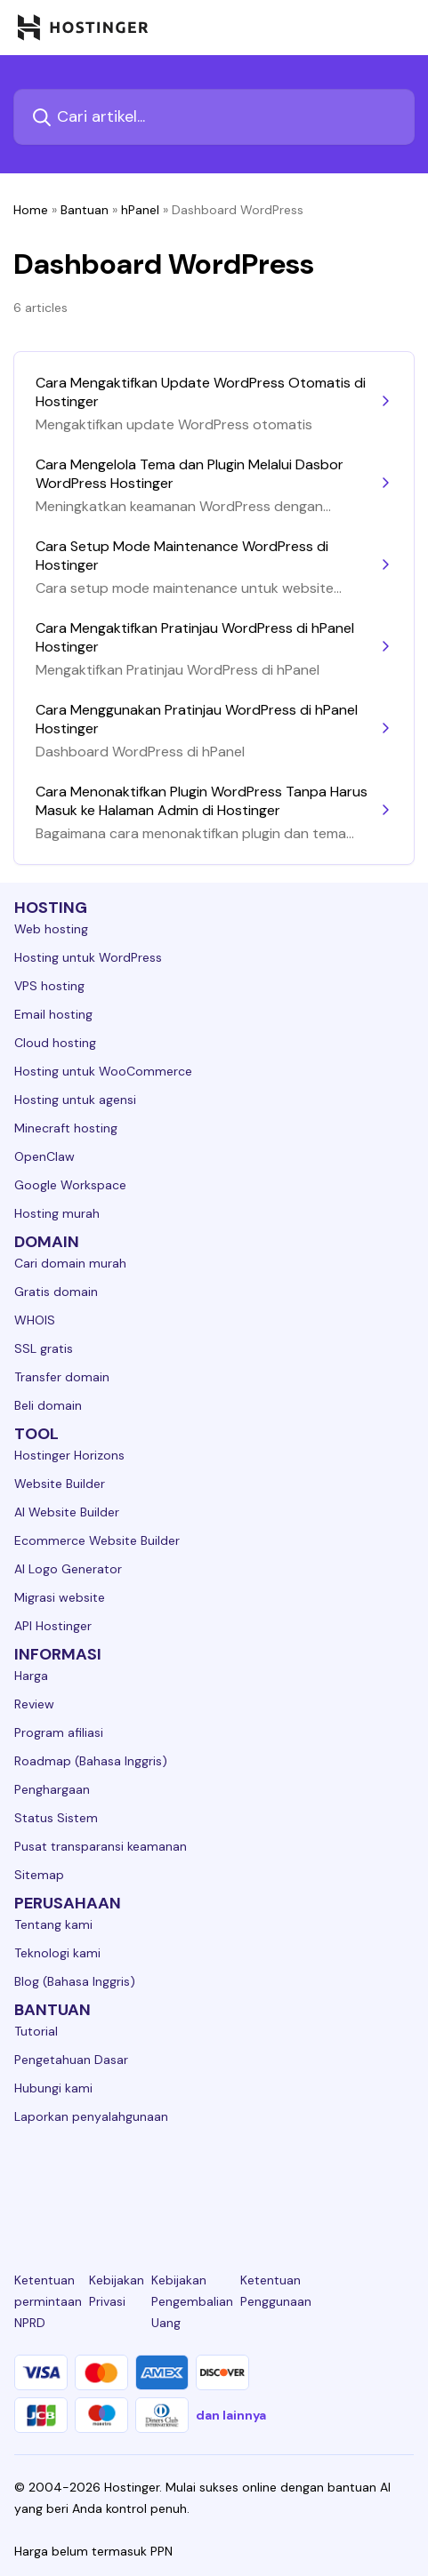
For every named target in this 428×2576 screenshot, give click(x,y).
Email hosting (53, 1014)
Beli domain (48, 1405)
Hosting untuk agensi (75, 1100)
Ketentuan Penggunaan (275, 2290)
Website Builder (59, 1484)
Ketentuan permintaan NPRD (48, 2301)
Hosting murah (57, 1213)
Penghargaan (52, 1789)
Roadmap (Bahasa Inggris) (90, 1761)
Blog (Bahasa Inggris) (74, 1981)
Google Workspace (70, 1185)
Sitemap (39, 1875)
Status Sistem (56, 1818)
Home (30, 210)
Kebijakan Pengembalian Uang (192, 2301)
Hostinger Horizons (69, 1455)
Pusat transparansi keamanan (100, 1846)
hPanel (140, 210)
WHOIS (34, 1320)
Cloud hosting (55, 1043)
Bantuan (85, 210)
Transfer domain (61, 1377)
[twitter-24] (213, 2181)
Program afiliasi (58, 1732)
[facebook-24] (88, 2181)
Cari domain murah (70, 1263)
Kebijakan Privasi (116, 2290)
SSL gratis (43, 1348)
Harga (31, 1676)
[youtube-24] (276, 2181)
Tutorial (36, 2031)
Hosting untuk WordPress (88, 957)
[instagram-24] (151, 2181)
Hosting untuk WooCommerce (103, 1071)
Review (34, 1704)
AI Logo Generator (68, 1569)
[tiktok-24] (403, 2181)
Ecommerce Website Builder (97, 1540)
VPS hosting (49, 986)
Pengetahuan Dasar (71, 2060)
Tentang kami (53, 1924)
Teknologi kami (57, 1953)
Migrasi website (59, 1597)
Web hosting (51, 929)
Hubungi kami (53, 2088)
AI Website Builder (66, 1512)
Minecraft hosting (65, 1128)
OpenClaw (44, 1156)
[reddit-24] (340, 2181)
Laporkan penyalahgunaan (91, 2116)
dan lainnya (231, 2415)
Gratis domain (56, 1292)
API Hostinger (53, 1626)
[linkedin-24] (25, 2181)
